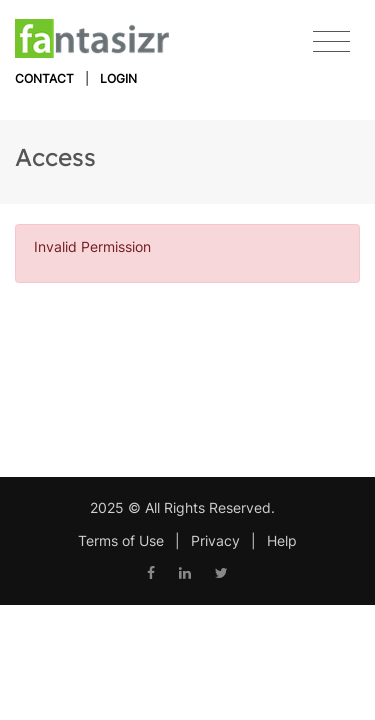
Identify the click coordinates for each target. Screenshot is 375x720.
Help (282, 540)
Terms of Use (121, 540)
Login (118, 78)
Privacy (215, 540)
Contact (44, 78)
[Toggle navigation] (331, 42)
